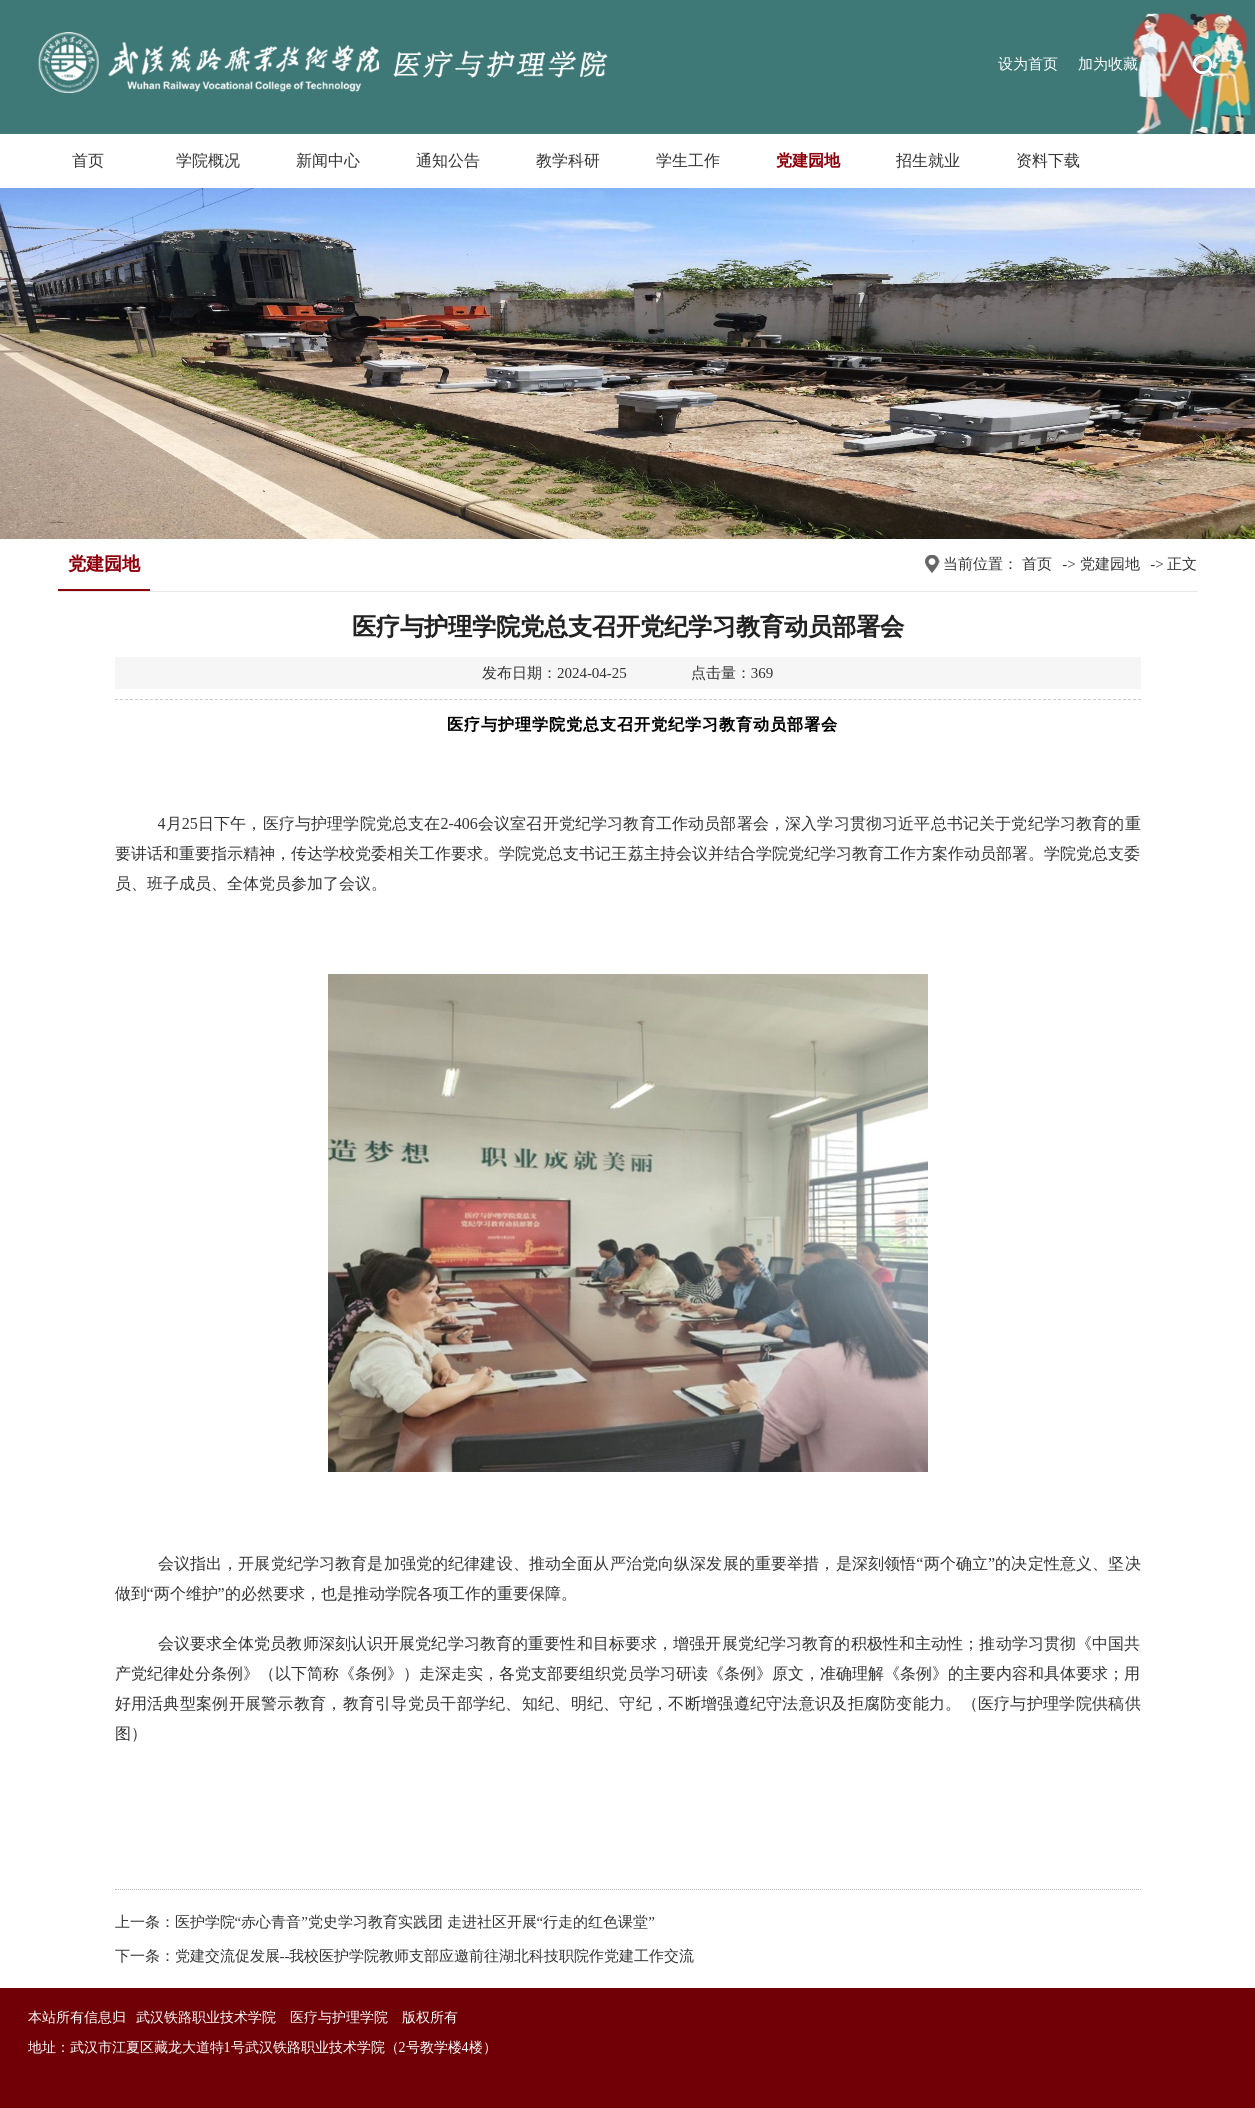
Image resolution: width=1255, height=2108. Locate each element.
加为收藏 (1108, 64)
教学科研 (568, 160)
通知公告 (448, 160)
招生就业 (928, 160)
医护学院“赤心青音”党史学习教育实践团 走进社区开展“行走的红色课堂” (415, 1922)
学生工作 (688, 160)
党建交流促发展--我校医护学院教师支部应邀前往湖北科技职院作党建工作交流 (435, 1956)
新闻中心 (328, 160)
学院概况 (208, 160)
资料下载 (1048, 160)
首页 (88, 160)
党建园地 (808, 160)
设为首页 (1028, 64)
